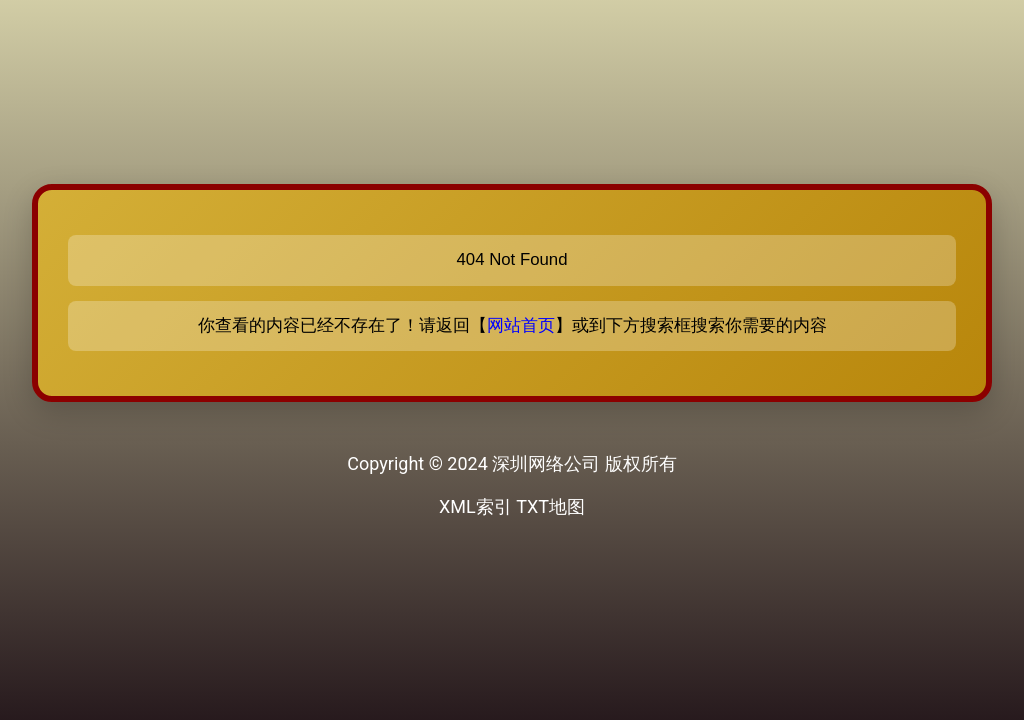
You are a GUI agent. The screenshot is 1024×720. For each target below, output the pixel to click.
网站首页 (521, 325)
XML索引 (475, 506)
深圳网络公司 (546, 463)
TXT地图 (550, 506)
